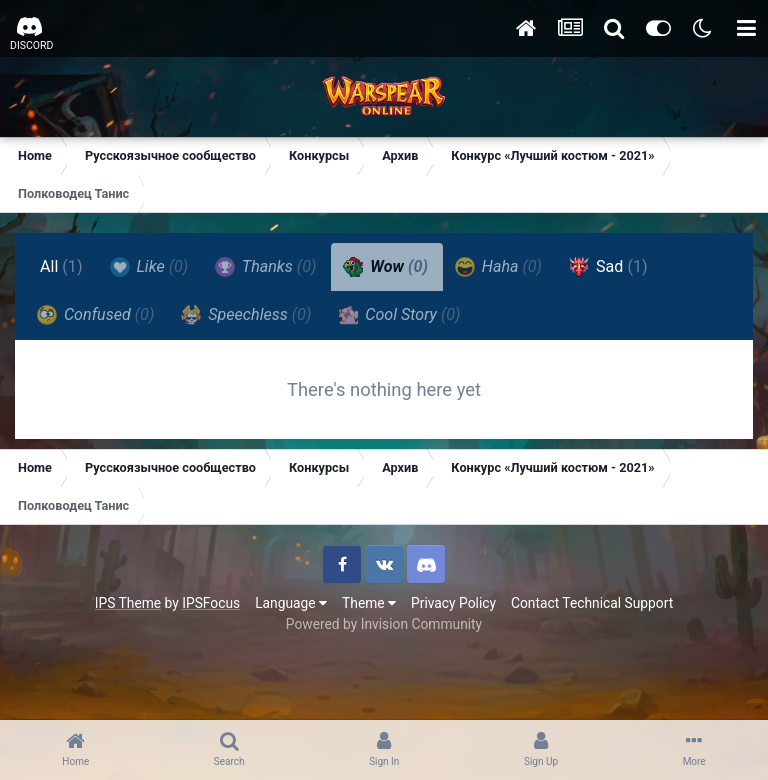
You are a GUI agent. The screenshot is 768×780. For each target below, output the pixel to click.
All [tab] (61, 266)
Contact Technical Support (592, 603)
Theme (369, 603)
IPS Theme (128, 603)
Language (291, 603)
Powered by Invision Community (384, 624)
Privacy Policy (453, 603)
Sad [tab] (608, 267)
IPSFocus (211, 603)
